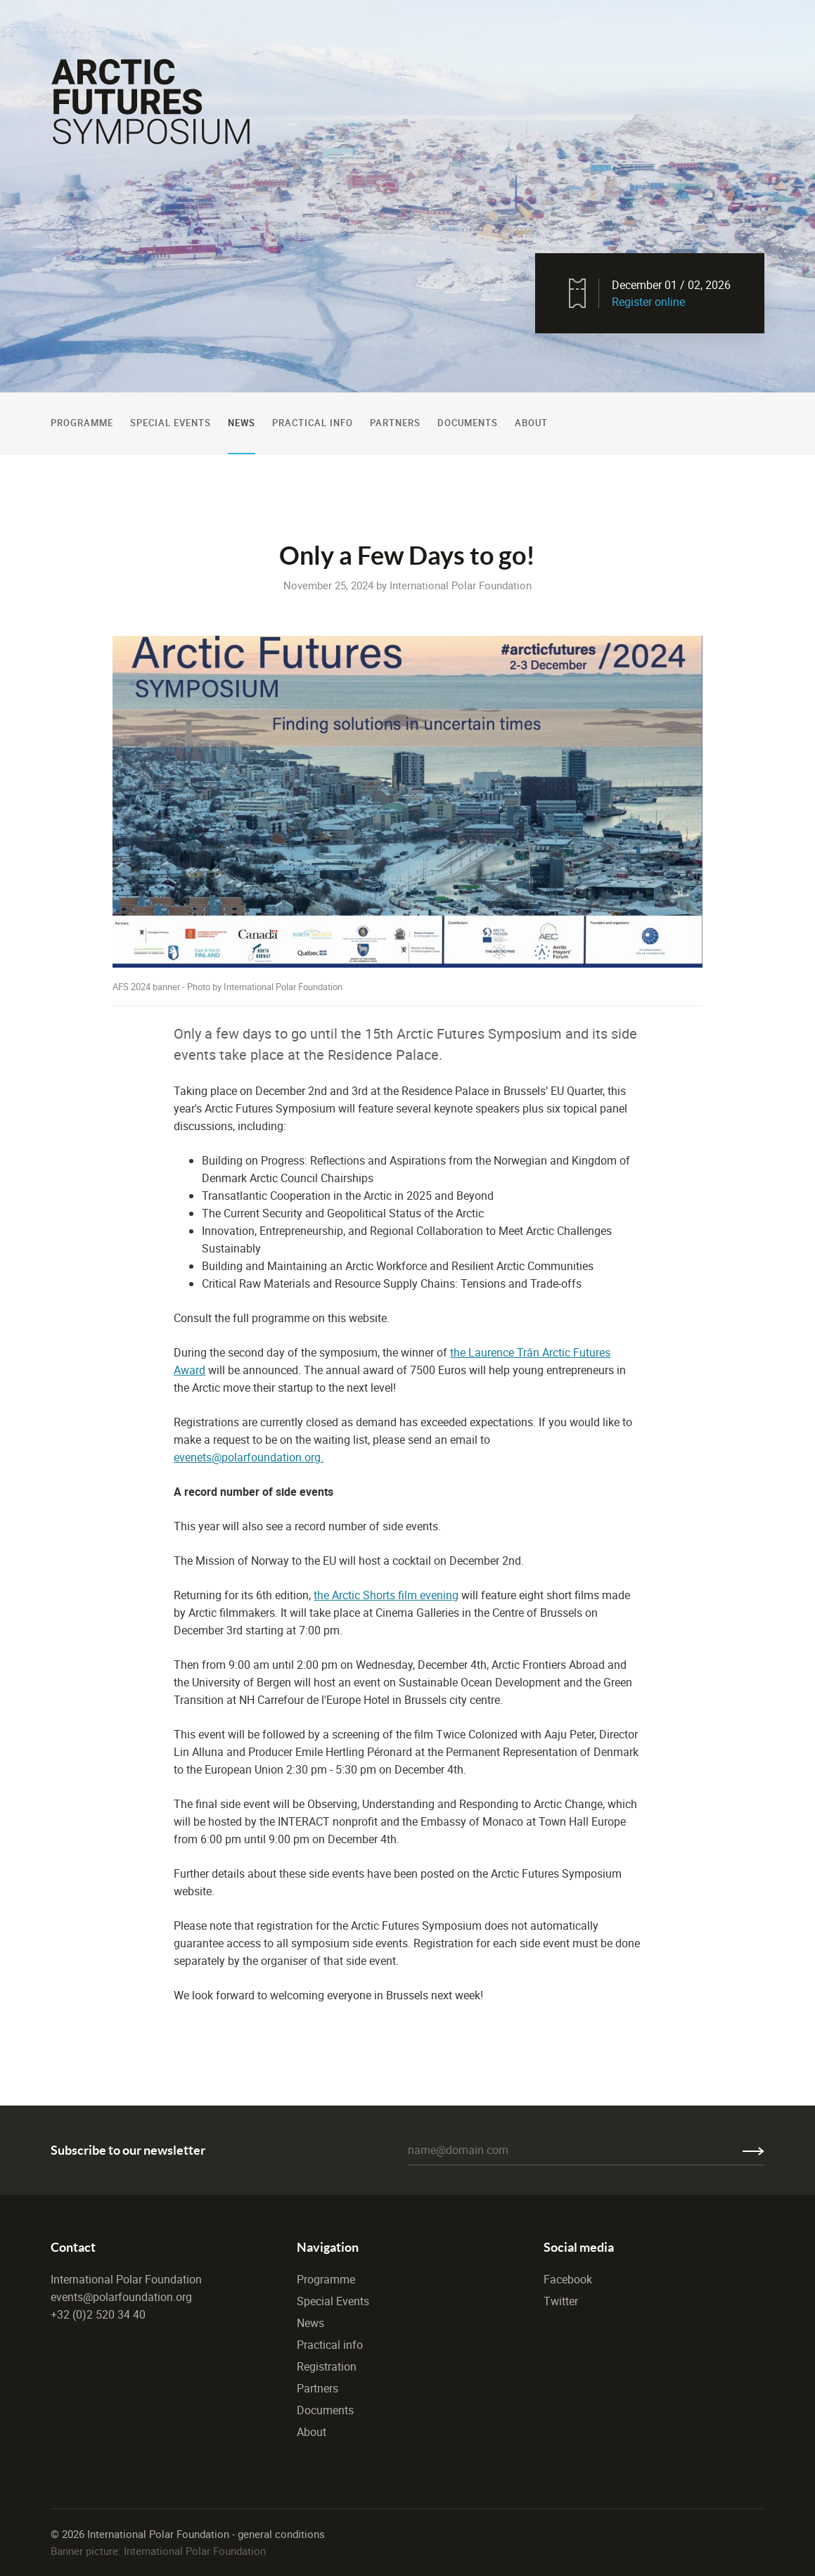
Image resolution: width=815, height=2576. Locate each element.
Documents (467, 422)
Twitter (561, 2301)
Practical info (330, 2344)
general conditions (281, 2534)
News (241, 422)
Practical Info (312, 422)
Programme (82, 422)
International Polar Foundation (126, 2279)
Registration (327, 2366)
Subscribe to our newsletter (128, 2150)
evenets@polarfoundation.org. (248, 1457)
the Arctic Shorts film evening (386, 1595)
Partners (395, 422)
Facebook (568, 2279)
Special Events (170, 422)
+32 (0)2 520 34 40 (98, 2314)
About (531, 422)
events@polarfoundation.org (121, 2297)
